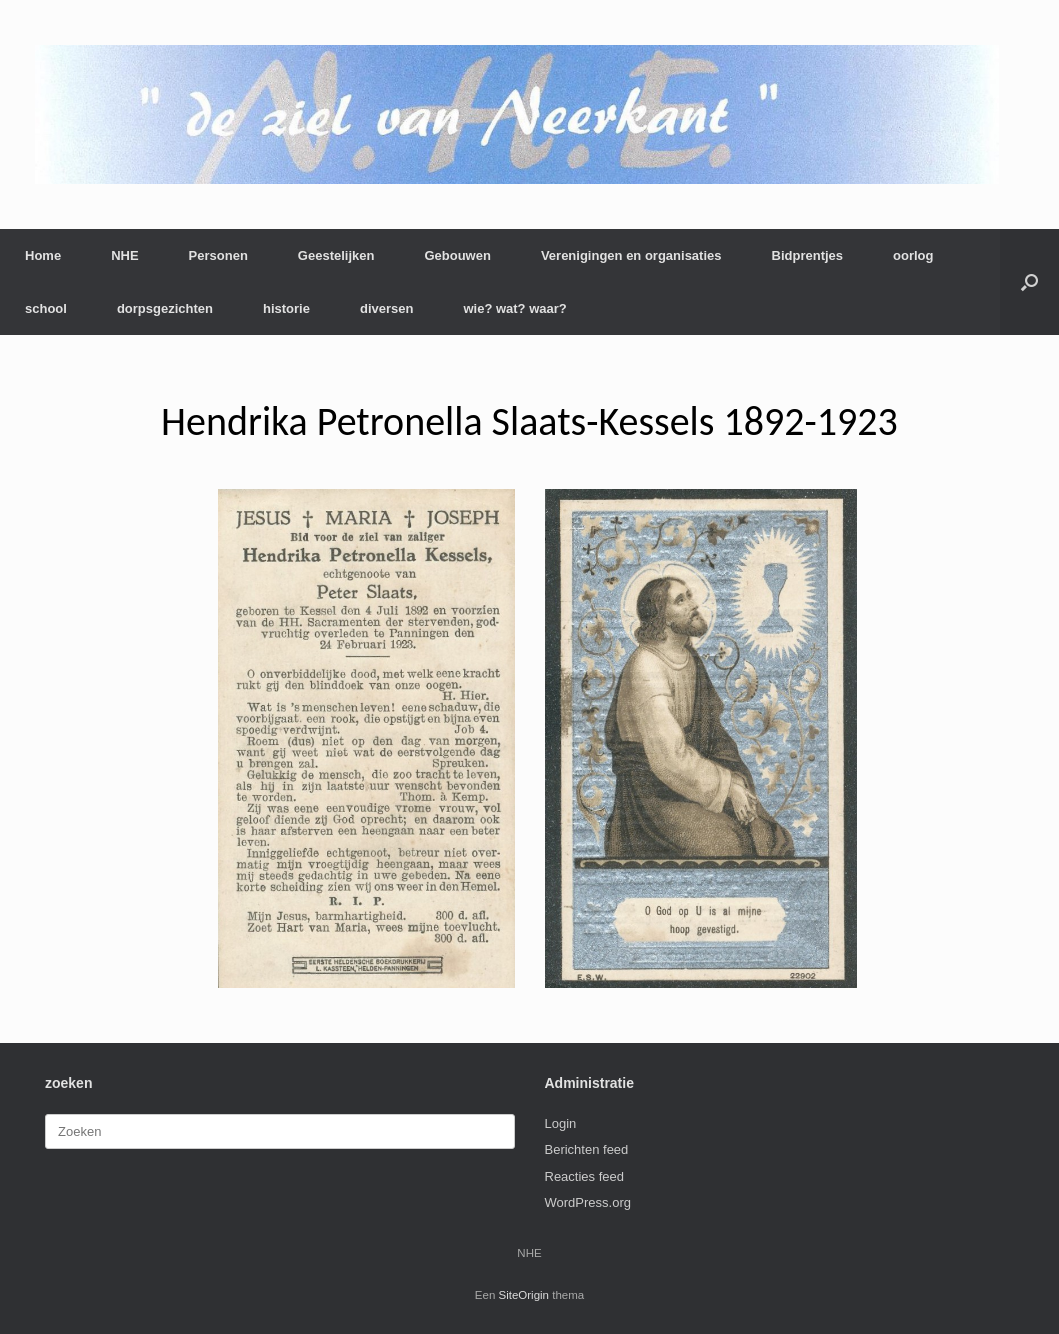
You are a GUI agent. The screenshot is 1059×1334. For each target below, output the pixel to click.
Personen (218, 255)
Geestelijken (336, 255)
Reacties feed (585, 1176)
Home (43, 255)
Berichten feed (587, 1149)
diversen (386, 308)
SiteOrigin (524, 1295)
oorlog (913, 255)
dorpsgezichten (165, 308)
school (46, 308)
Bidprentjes (808, 255)
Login (561, 1123)
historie (286, 308)
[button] (1029, 282)
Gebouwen (457, 255)
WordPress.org (588, 1202)
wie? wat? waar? (514, 308)
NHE (124, 255)
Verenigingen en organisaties (631, 255)
